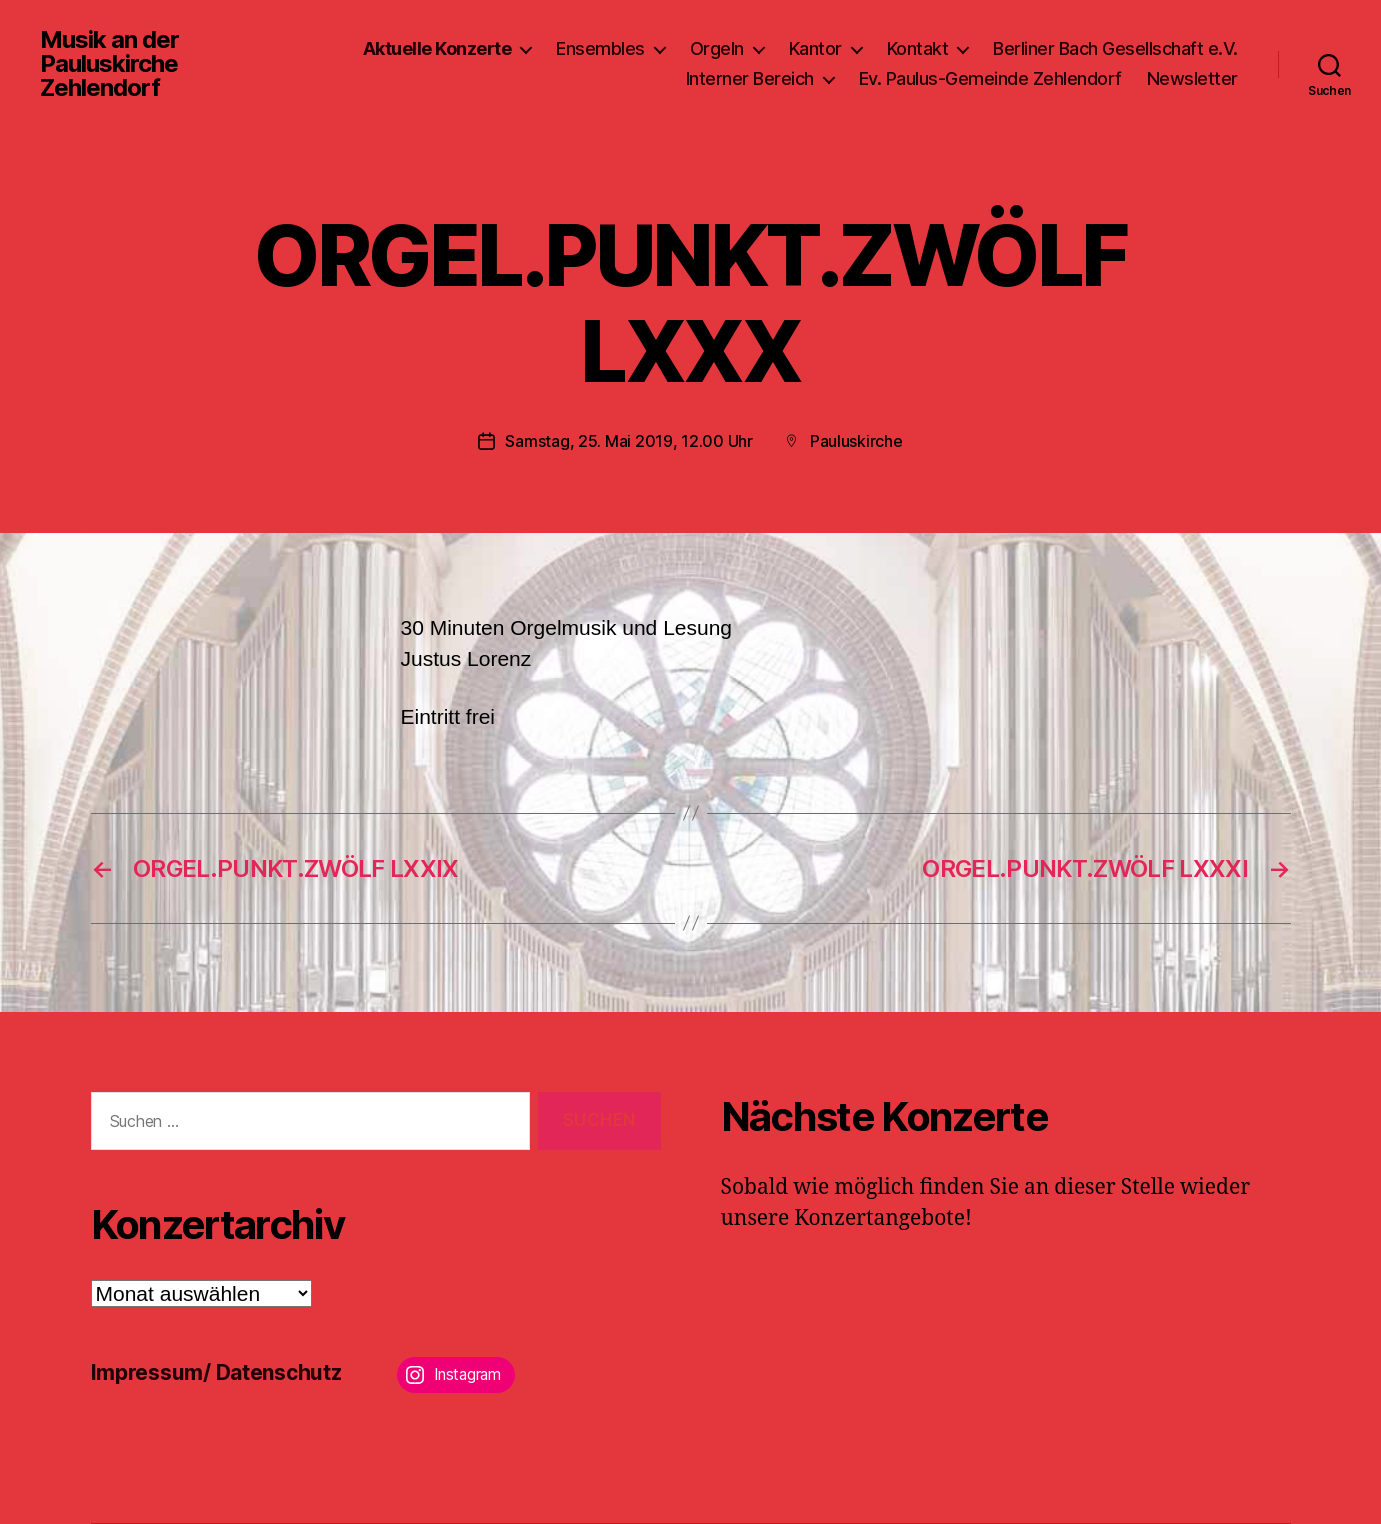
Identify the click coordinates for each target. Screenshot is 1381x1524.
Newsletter (1192, 78)
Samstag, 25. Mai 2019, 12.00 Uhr (628, 441)
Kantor (815, 48)
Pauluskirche (856, 441)
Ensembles (600, 48)
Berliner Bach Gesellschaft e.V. (1115, 48)
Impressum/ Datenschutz (216, 1372)
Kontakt (918, 48)
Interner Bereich (750, 78)
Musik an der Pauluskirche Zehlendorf (109, 64)
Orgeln (717, 48)
